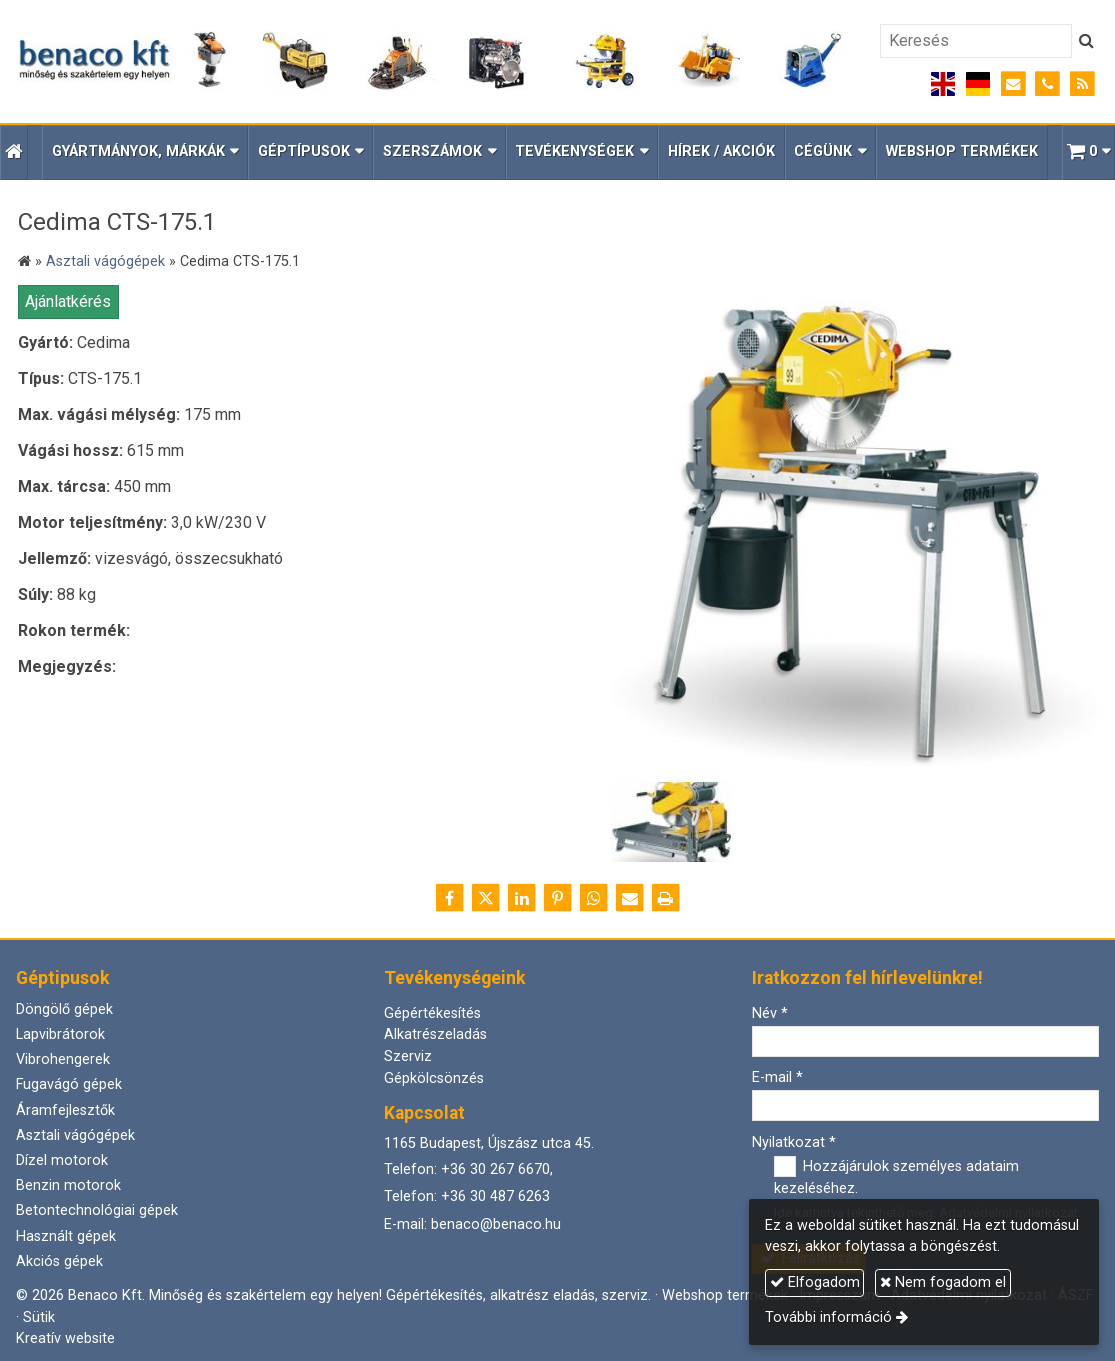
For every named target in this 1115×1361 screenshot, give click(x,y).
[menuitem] (721, 152)
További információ (828, 1317)
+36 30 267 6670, (497, 1169)
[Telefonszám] (1047, 84)
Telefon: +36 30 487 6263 (467, 1196)
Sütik (39, 1317)
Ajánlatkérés (68, 301)
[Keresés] (976, 41)
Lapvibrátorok (60, 1034)
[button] (1088, 152)
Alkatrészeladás (435, 1034)
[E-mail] (1013, 84)
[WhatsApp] (594, 898)
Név (770, 1013)
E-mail (777, 1077)
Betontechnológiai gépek (97, 1210)
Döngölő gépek (64, 1009)
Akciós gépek (59, 1261)
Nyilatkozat (794, 1142)
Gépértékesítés (432, 1013)
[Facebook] (450, 898)
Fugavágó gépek (69, 1084)
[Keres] (1086, 41)
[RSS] (1082, 84)
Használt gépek (66, 1236)
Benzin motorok (68, 1185)
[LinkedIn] (522, 898)
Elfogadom (815, 1282)
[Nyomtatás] (666, 898)
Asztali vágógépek (75, 1135)
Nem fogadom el (943, 1282)
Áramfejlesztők (65, 1110)
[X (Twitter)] (486, 898)
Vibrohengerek (63, 1059)
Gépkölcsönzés (434, 1078)
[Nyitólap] (430, 61)
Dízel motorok (62, 1160)
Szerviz (408, 1056)
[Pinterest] (558, 898)
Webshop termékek (725, 1295)
